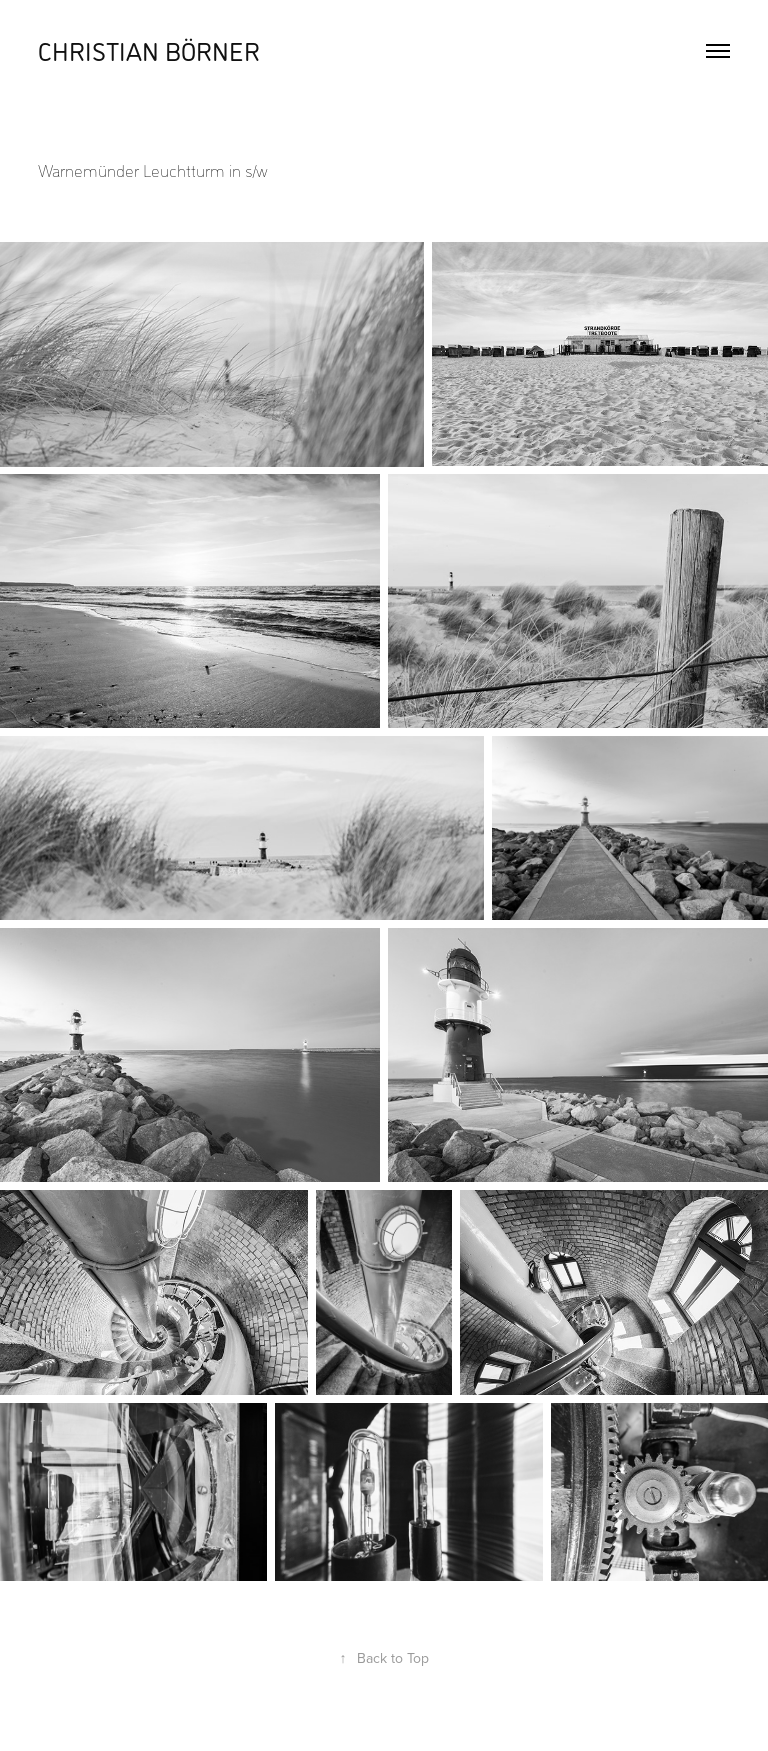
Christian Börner (149, 50)
